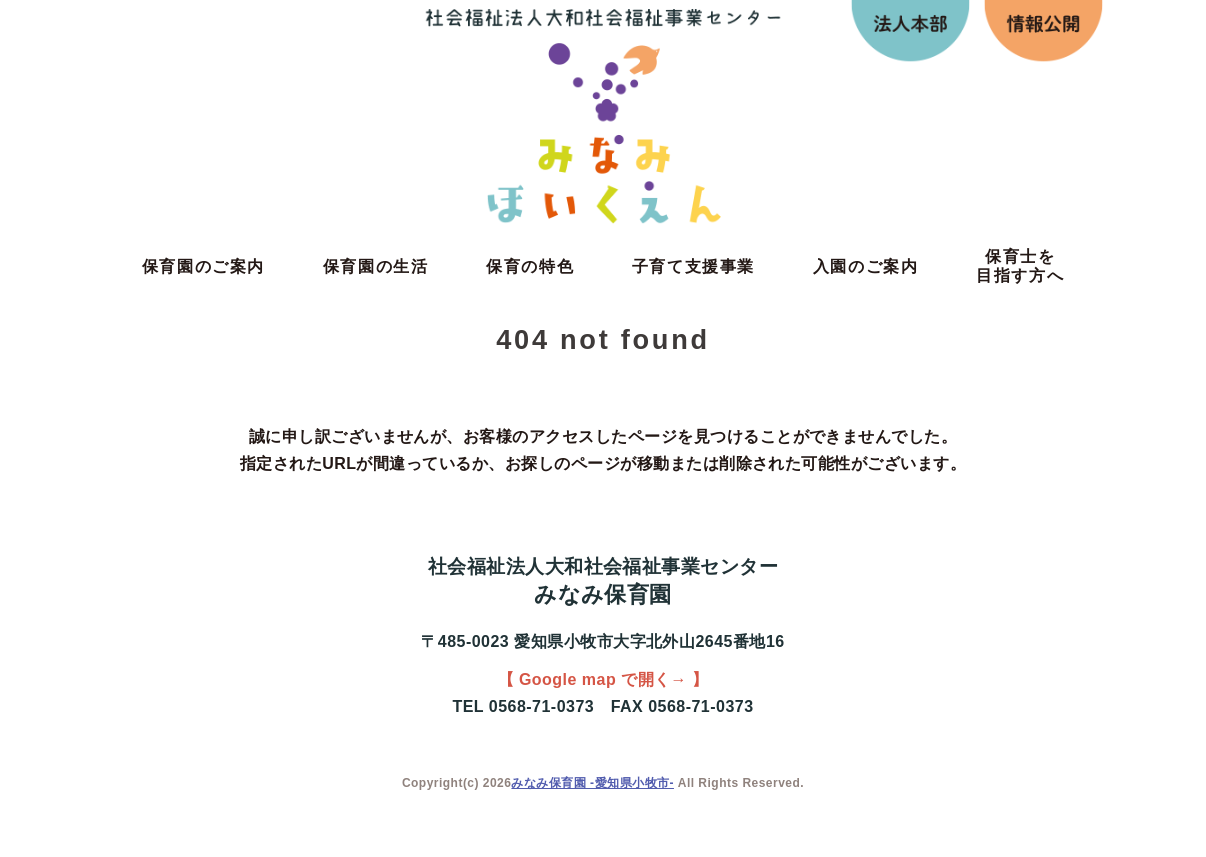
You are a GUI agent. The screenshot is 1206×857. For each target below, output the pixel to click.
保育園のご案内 (203, 266)
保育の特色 (530, 266)
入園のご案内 (866, 266)
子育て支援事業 (693, 266)
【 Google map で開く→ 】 (603, 679)
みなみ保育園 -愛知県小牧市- (592, 783)
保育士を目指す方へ (1020, 266)
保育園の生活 (376, 266)
